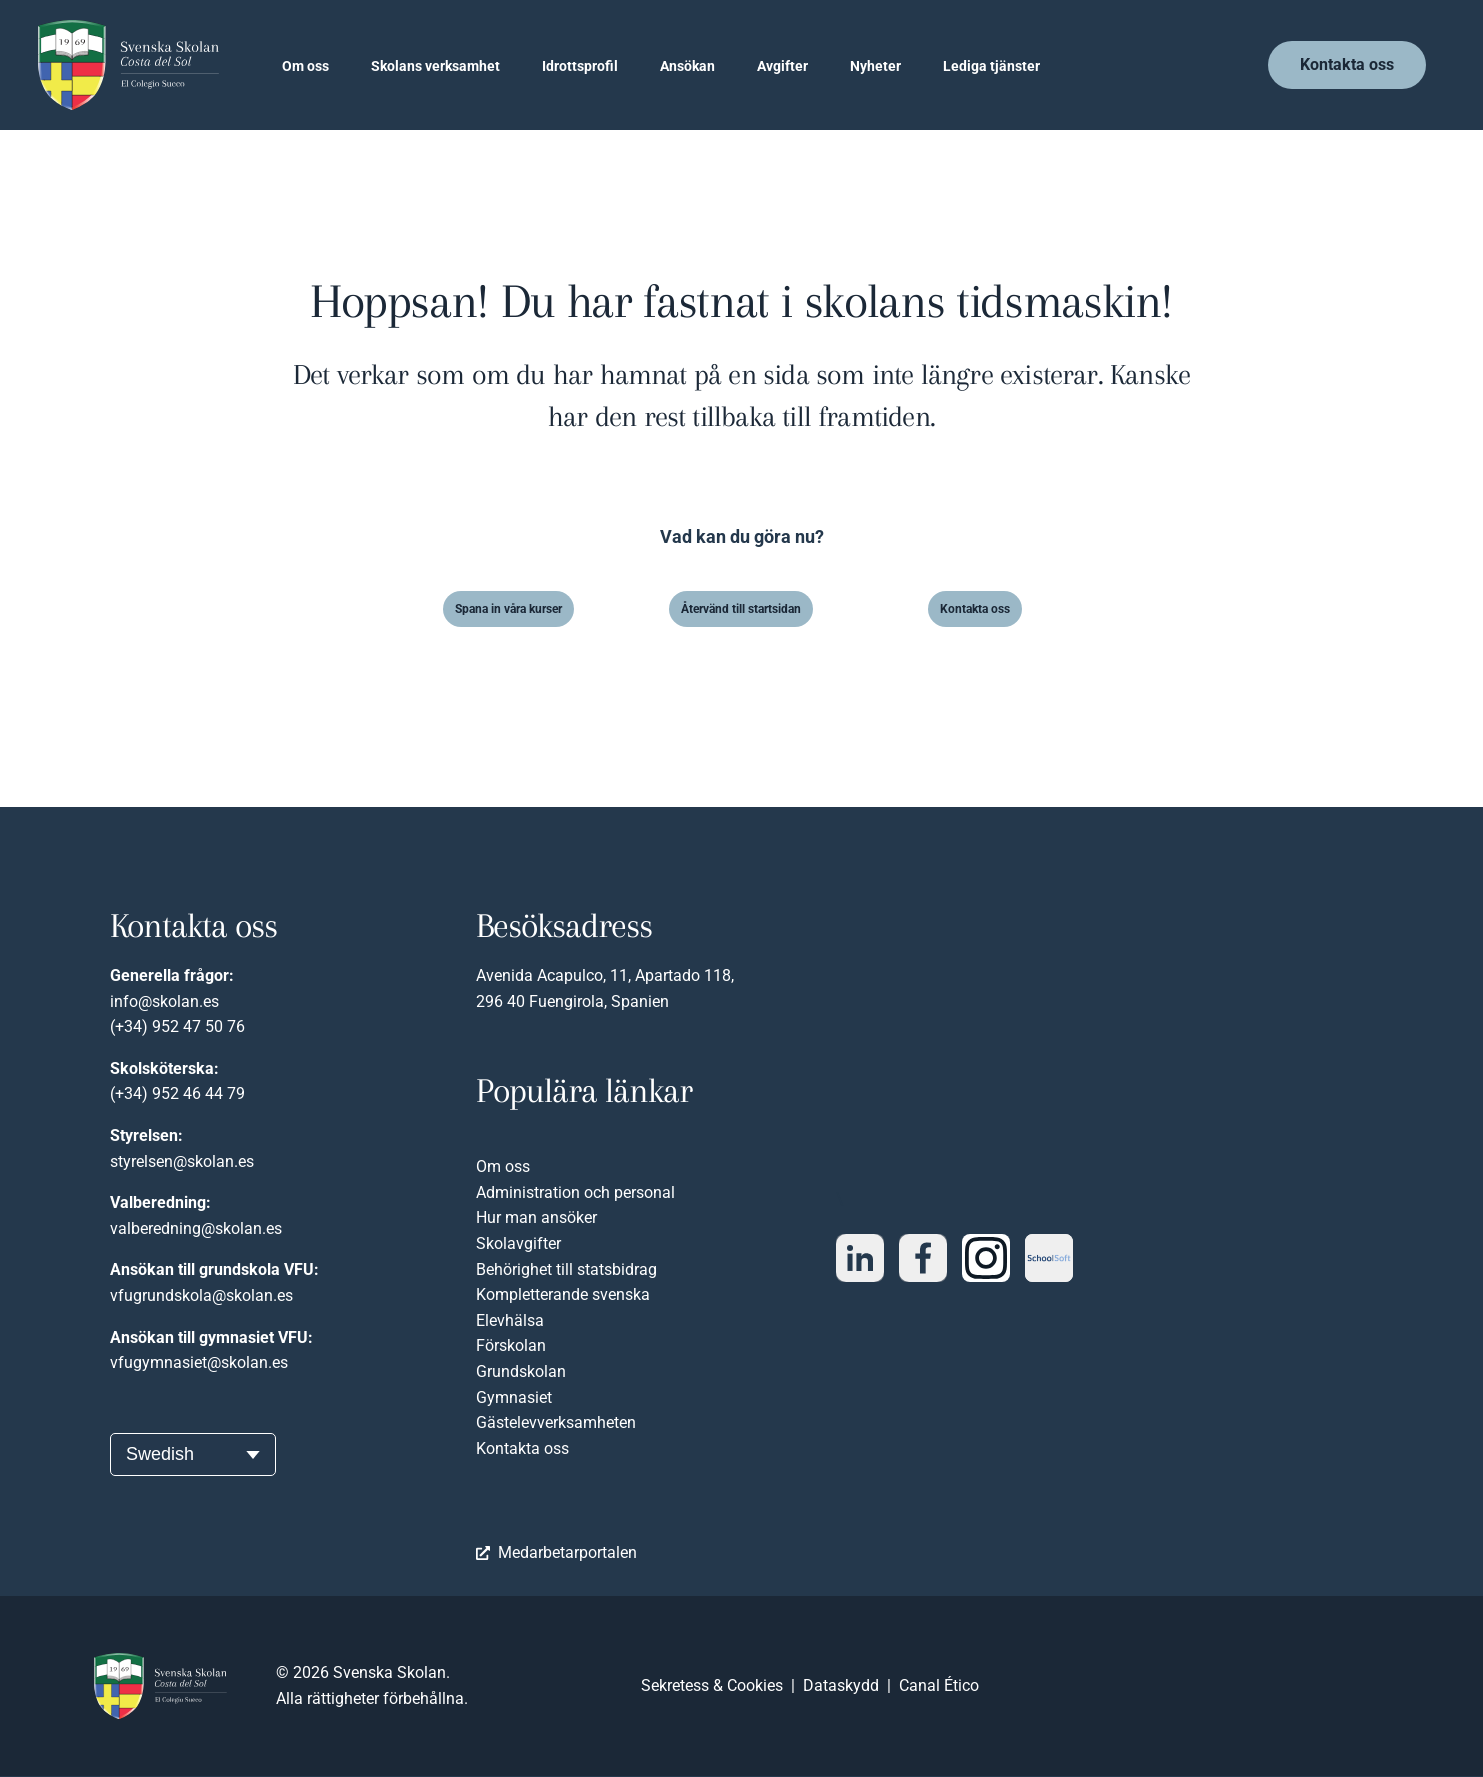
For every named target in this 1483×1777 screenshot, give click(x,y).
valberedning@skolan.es (196, 1228)
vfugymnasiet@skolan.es (199, 1362)
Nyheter (875, 66)
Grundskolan (521, 1371)
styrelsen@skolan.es (182, 1161)
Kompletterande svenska (563, 1294)
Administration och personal (575, 1192)
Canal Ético (939, 1685)
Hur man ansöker (536, 1217)
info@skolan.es (164, 1001)
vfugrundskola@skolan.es (201, 1295)
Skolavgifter (518, 1243)
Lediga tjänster (991, 66)
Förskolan (511, 1345)
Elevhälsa (510, 1320)
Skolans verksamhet (435, 66)
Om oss (305, 66)
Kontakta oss (522, 1448)
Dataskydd (841, 1685)
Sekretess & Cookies (712, 1685)
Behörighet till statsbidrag (566, 1269)
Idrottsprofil (580, 66)
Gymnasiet (514, 1397)
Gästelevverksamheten (556, 1422)
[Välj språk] (193, 1454)
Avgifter (782, 66)
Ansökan (687, 66)
